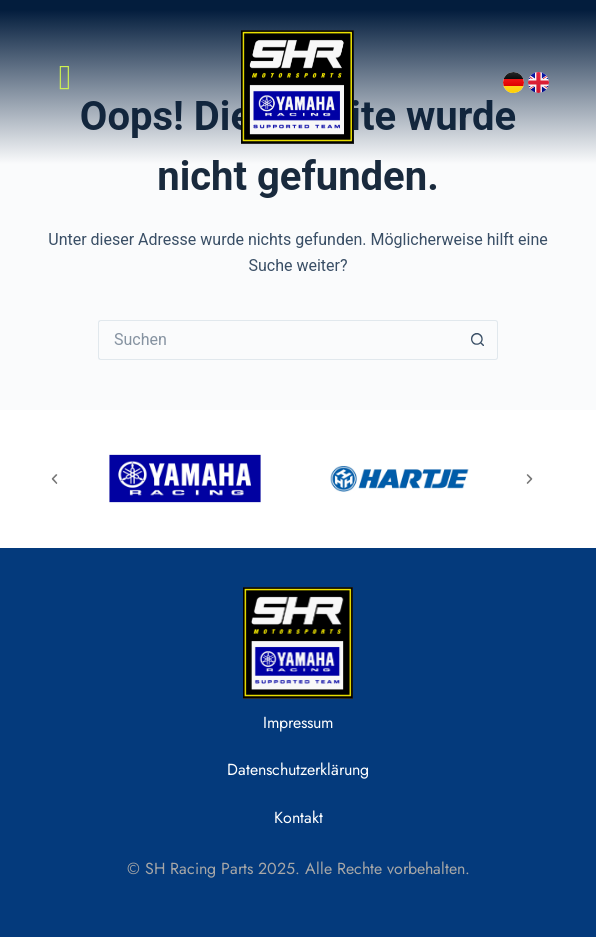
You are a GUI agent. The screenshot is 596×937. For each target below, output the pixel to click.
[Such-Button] (478, 340)
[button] (54, 478)
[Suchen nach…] (278, 340)
